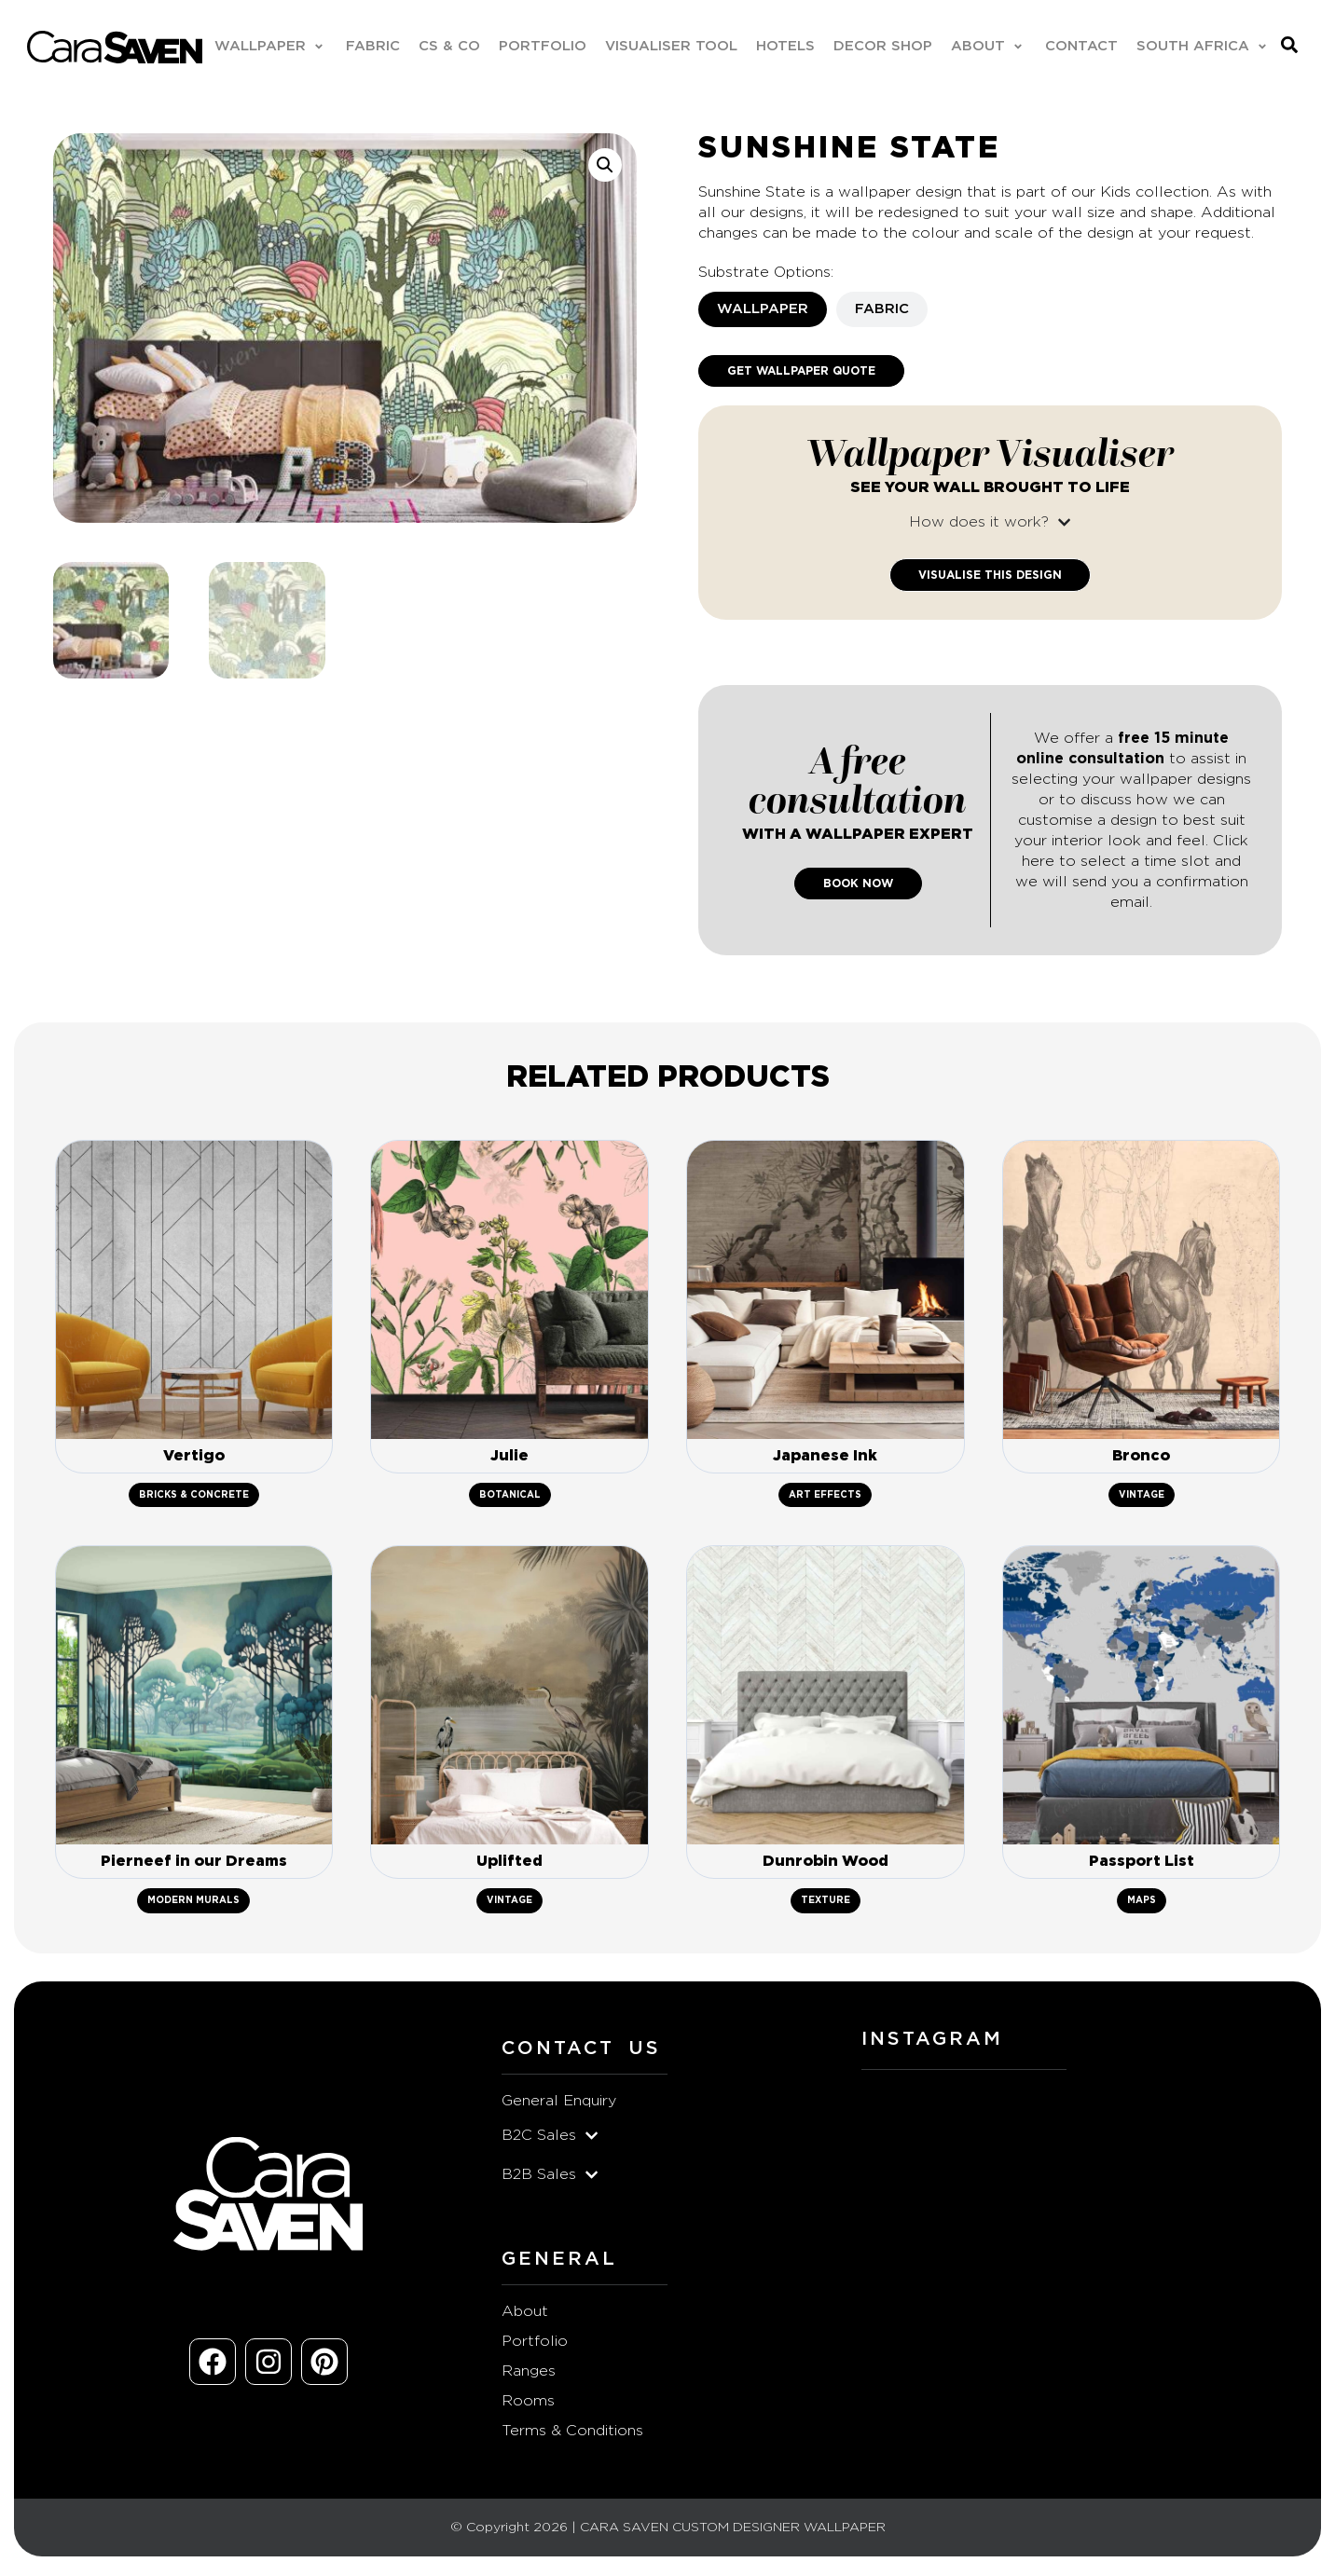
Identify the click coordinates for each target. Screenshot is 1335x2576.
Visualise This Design (990, 576)
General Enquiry (559, 2106)
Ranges (529, 2376)
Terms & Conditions (572, 2436)
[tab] (762, 310)
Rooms (528, 2406)
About (525, 2316)
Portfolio (535, 2346)
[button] (269, 47)
